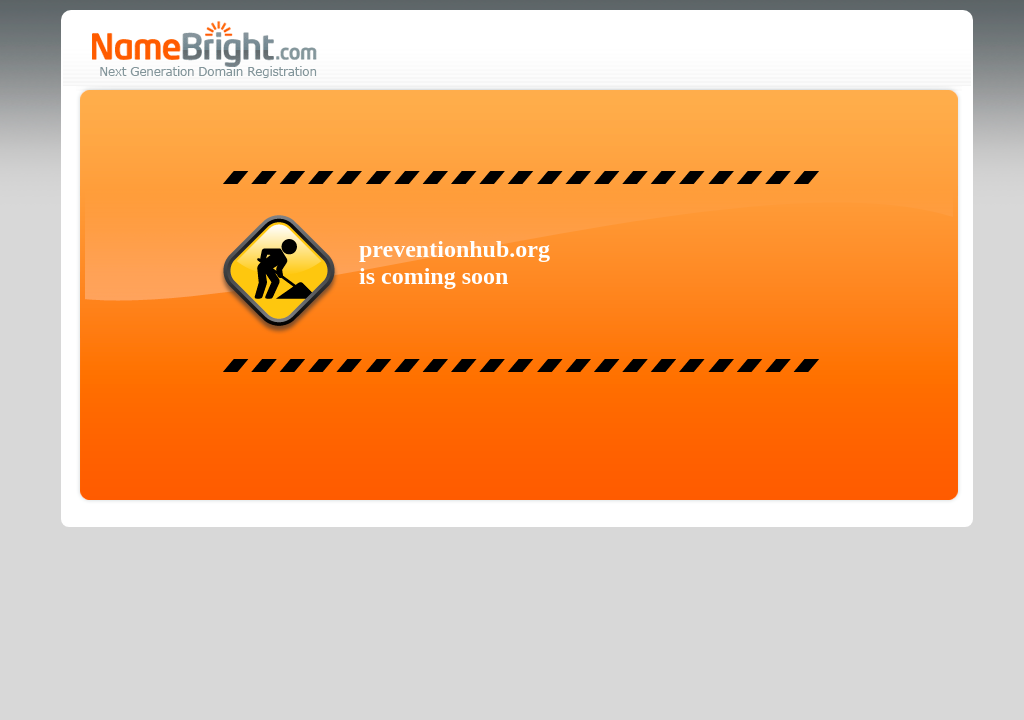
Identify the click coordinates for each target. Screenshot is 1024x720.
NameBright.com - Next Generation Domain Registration (204, 49)
